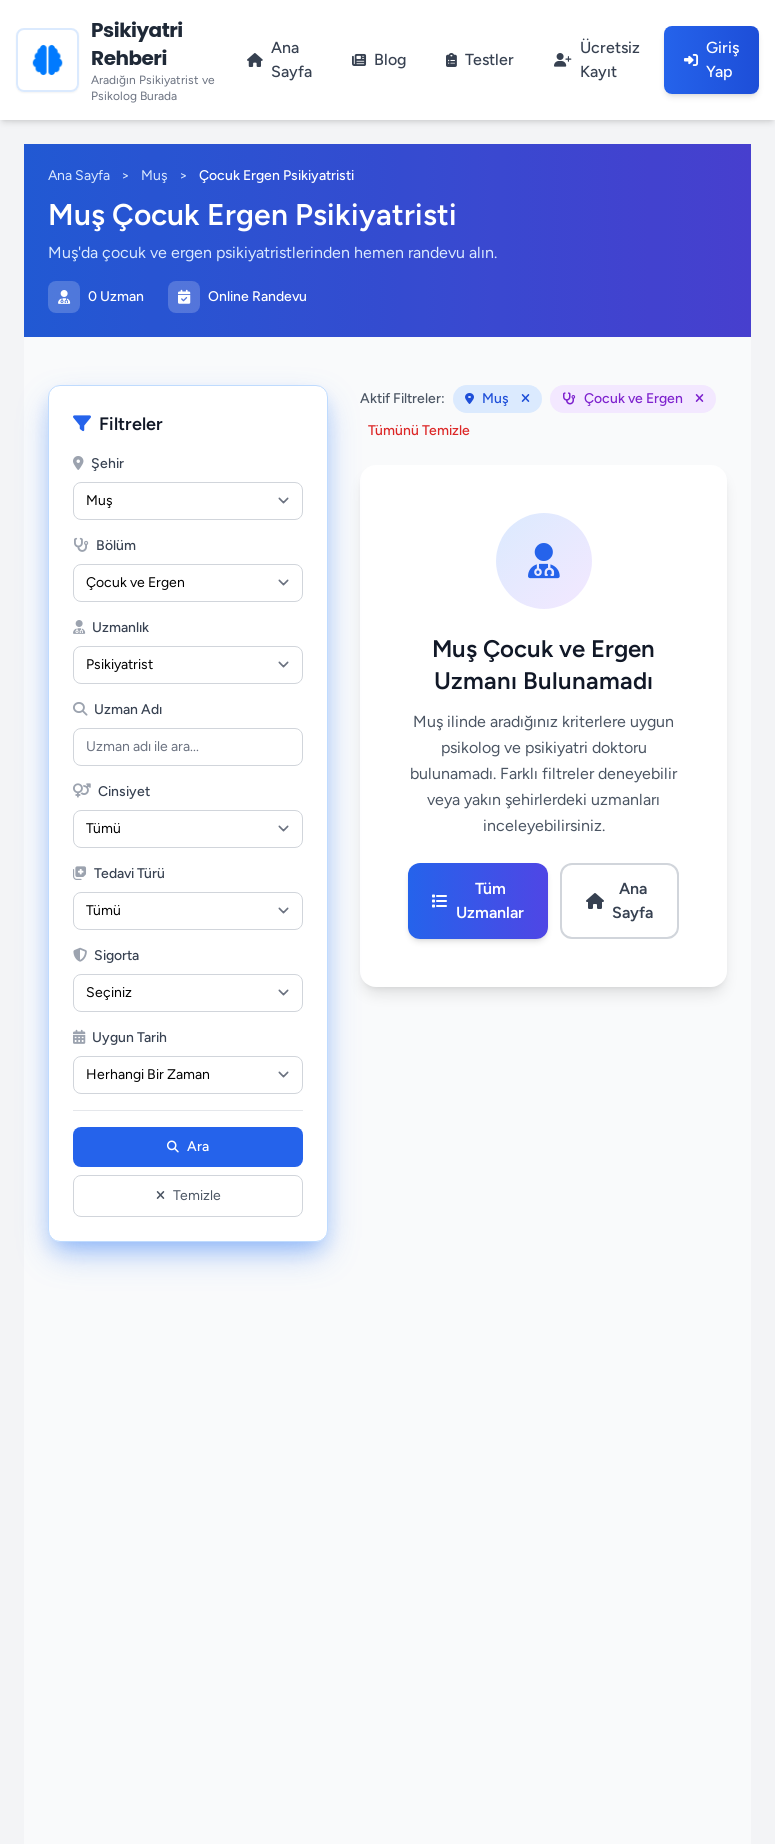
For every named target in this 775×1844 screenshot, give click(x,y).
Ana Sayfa (79, 175)
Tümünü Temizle (419, 430)
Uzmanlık (111, 627)
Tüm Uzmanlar (478, 900)
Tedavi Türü (119, 873)
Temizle (188, 1195)
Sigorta (106, 955)
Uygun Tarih (120, 1037)
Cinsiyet (111, 791)
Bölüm (104, 545)
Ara (188, 1146)
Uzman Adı (117, 709)
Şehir (98, 463)
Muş (154, 175)
